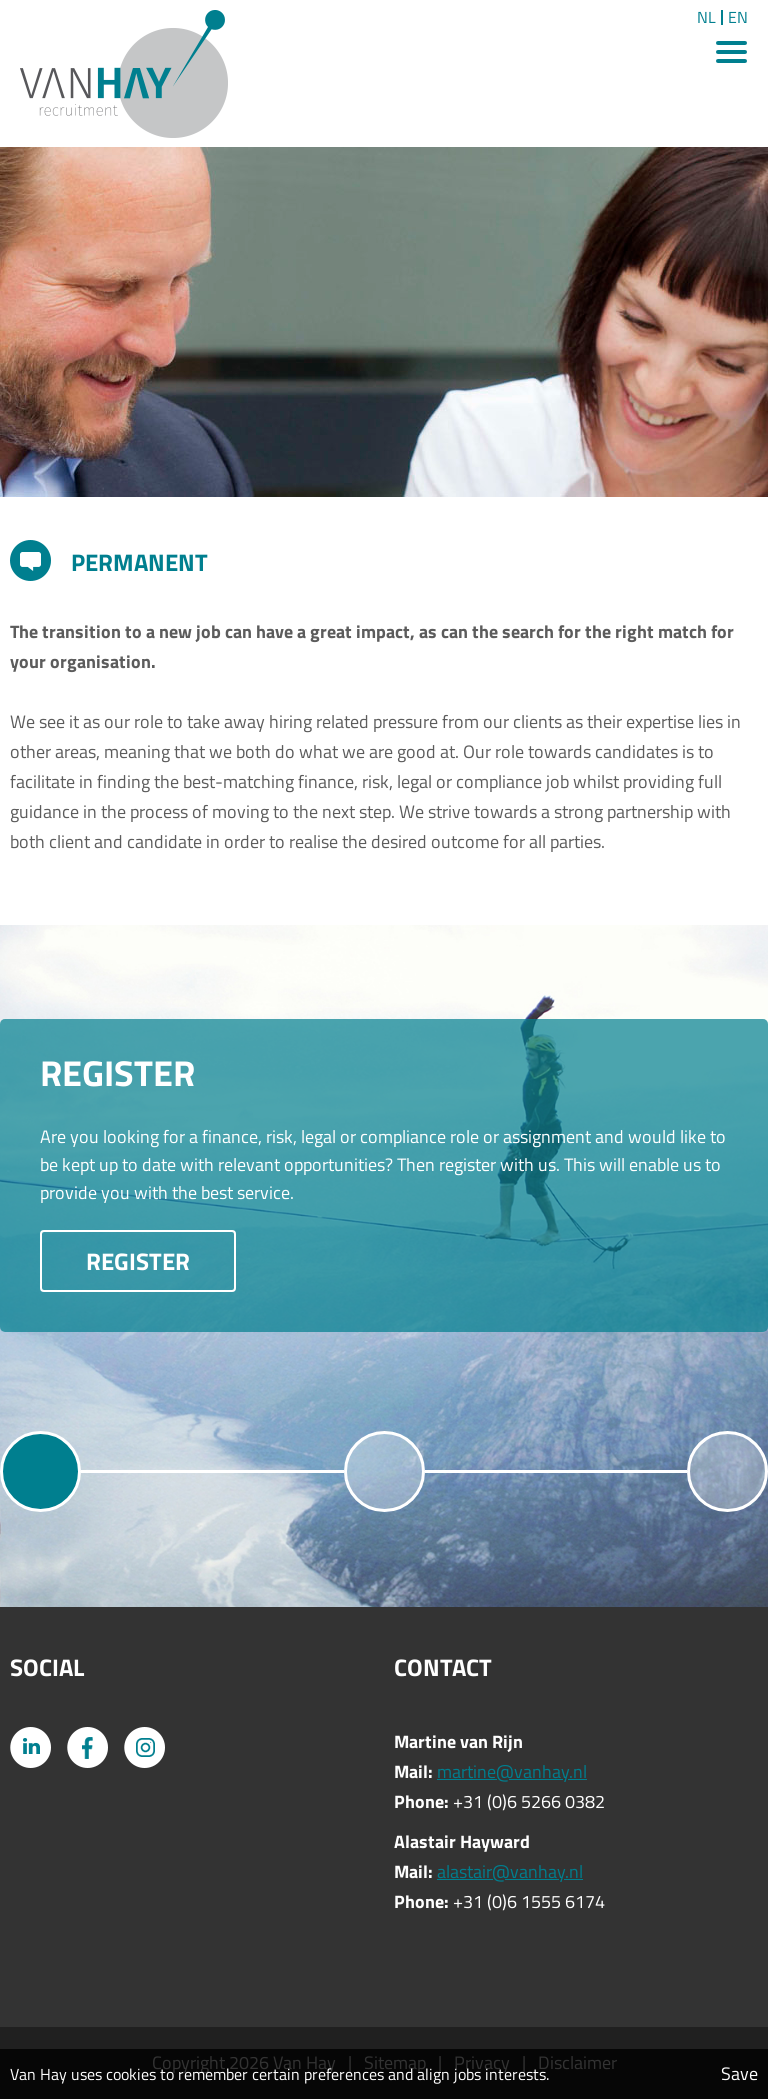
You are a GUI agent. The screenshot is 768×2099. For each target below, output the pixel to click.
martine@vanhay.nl (512, 1771)
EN (738, 17)
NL (706, 17)
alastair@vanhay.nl (510, 1871)
